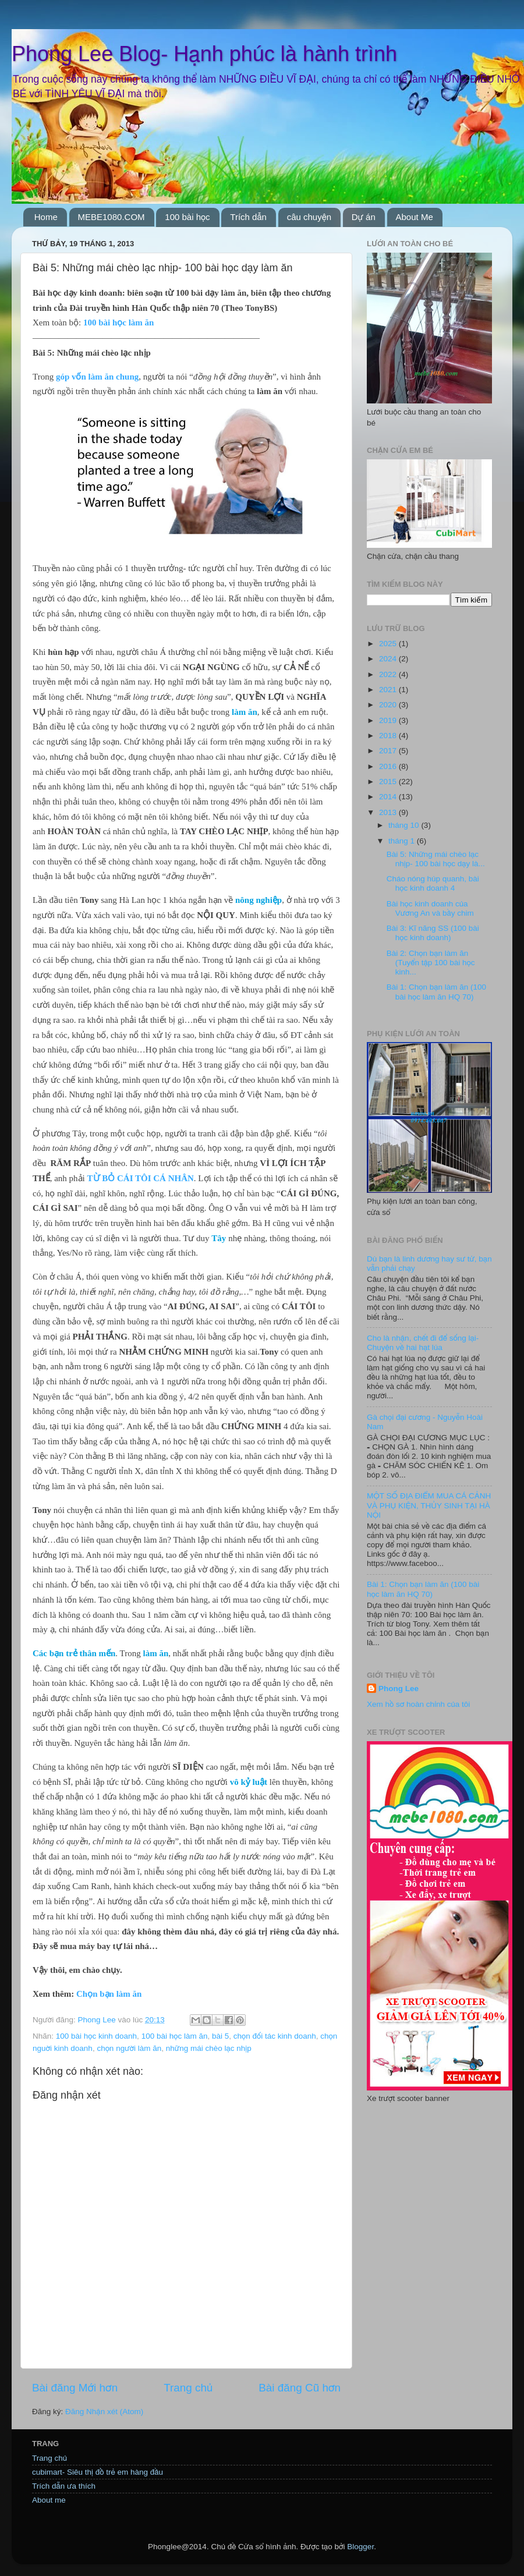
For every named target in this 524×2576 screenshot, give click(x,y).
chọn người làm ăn (129, 2048)
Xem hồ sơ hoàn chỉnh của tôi (418, 1704)
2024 (389, 658)
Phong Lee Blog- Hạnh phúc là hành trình (204, 54)
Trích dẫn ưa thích (63, 2486)
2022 (389, 674)
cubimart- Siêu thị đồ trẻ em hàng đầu (97, 2472)
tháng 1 (402, 841)
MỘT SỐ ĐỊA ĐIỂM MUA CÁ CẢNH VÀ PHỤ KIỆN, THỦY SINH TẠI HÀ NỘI (429, 1505)
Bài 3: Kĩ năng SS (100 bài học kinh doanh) (433, 933)
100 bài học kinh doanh (96, 2036)
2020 (389, 704)
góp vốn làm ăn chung (97, 376)
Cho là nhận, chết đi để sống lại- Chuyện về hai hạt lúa (423, 1343)
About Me (414, 217)
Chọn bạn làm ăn (108, 1994)
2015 (389, 781)
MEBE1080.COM (111, 217)
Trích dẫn (248, 217)
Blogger (360, 2546)
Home (46, 217)
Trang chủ (188, 2388)
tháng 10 (404, 825)
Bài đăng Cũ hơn (300, 2388)
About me (49, 2500)
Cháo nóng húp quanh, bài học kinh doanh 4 (433, 883)
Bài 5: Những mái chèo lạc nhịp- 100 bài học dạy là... (436, 859)
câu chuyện (309, 217)
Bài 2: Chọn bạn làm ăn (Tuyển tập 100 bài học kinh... (431, 962)
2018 (389, 735)
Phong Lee (398, 1688)
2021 (389, 689)
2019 (389, 720)
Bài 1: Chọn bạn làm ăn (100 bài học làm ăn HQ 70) (436, 992)
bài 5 (220, 2036)
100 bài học (187, 217)
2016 (389, 766)
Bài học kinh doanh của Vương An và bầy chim (430, 908)
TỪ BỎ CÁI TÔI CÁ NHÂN (140, 1178)
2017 (389, 750)
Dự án (364, 217)
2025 (389, 643)
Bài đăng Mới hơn (75, 2388)
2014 (389, 796)
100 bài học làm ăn (118, 322)
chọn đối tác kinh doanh (274, 2036)
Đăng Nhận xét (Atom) (104, 2411)
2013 (389, 812)
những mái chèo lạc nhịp (209, 2048)
